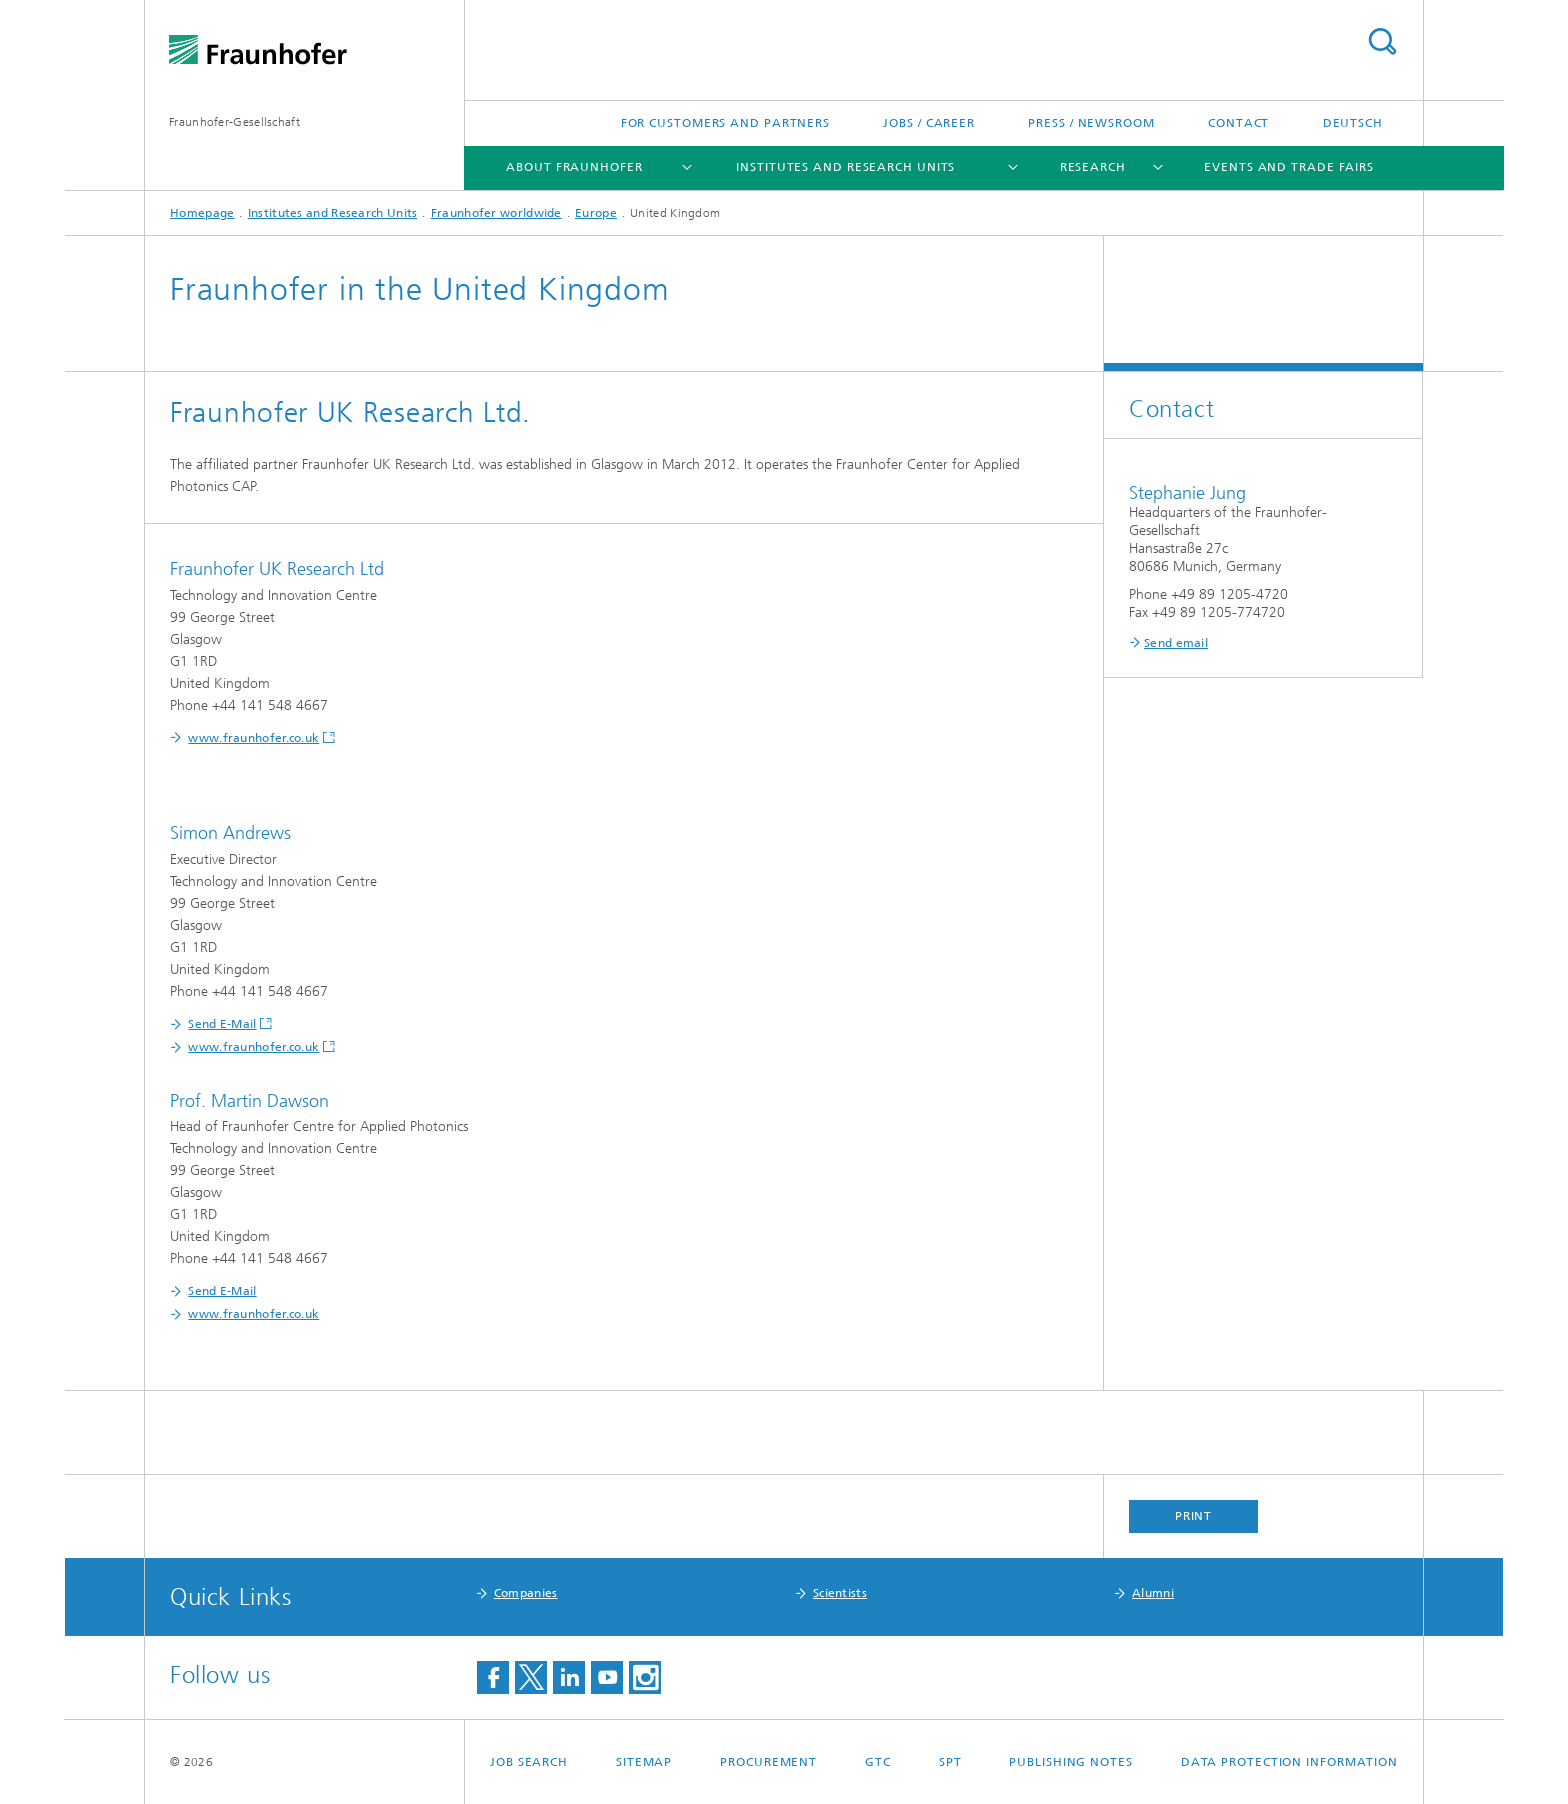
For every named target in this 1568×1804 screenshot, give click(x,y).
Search (1382, 41)
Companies (526, 1593)
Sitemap (644, 1762)
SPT (950, 1762)
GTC (878, 1762)
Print (1194, 1516)
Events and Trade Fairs (1289, 167)
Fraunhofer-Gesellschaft (234, 122)
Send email (1176, 643)
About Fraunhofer (574, 167)
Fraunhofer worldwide (496, 213)
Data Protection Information (1289, 1762)
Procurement (768, 1762)
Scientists (840, 1593)
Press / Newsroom (1091, 123)
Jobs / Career (929, 123)
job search (529, 1762)
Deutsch (1353, 123)
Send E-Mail (222, 1024)
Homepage (202, 213)
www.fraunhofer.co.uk (253, 738)
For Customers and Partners (725, 123)
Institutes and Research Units (845, 167)
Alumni (1153, 1593)
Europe (596, 213)
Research (1093, 167)
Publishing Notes (1070, 1762)
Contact (1238, 123)
